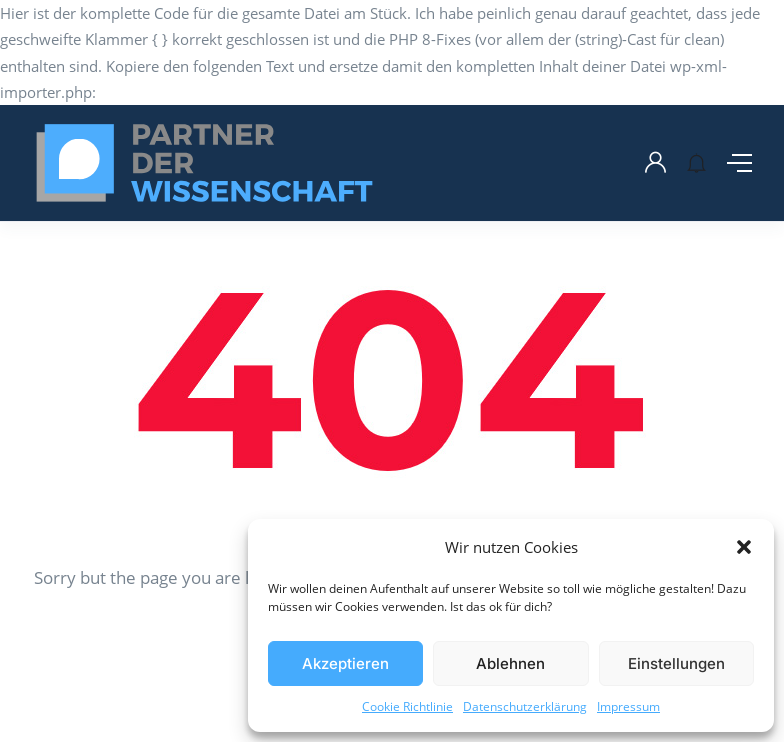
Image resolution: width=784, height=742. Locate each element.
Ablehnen (510, 663)
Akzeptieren (345, 663)
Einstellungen (676, 663)
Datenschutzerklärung (525, 706)
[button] (744, 547)
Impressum (628, 706)
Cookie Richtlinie (407, 706)
